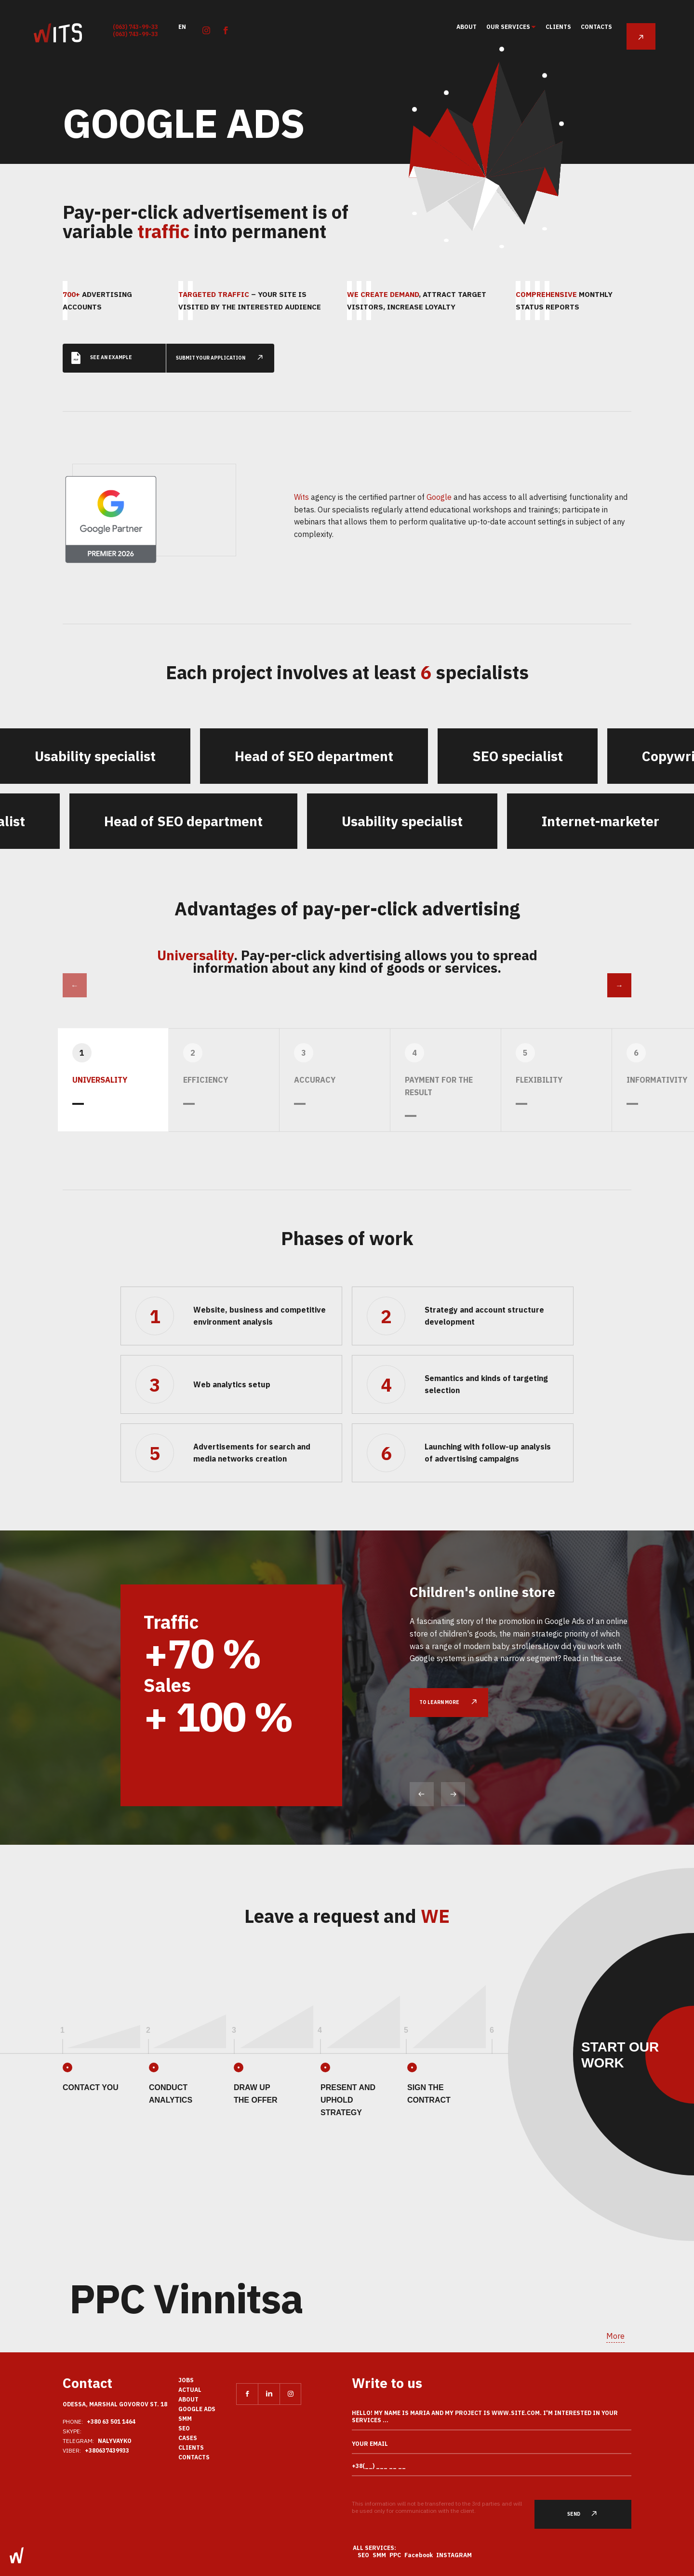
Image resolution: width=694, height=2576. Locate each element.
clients (558, 26)
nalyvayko (115, 2440)
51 (414, 89)
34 (445, 78)
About (466, 26)
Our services (508, 27)
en (182, 26)
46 (414, 214)
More (615, 2336)
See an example (101, 344)
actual (189, 2389)
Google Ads (196, 2409)
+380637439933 (107, 2450)
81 (545, 68)
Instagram (454, 2555)
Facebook (419, 2555)
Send (587, 2514)
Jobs (186, 2380)
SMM (185, 2418)
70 (545, 229)
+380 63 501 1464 (111, 2421)
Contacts (596, 26)
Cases (187, 2438)
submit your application (225, 344)
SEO (184, 2428)
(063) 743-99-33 (135, 26)
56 (562, 148)
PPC (395, 2555)
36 (446, 240)
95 (502, 45)
